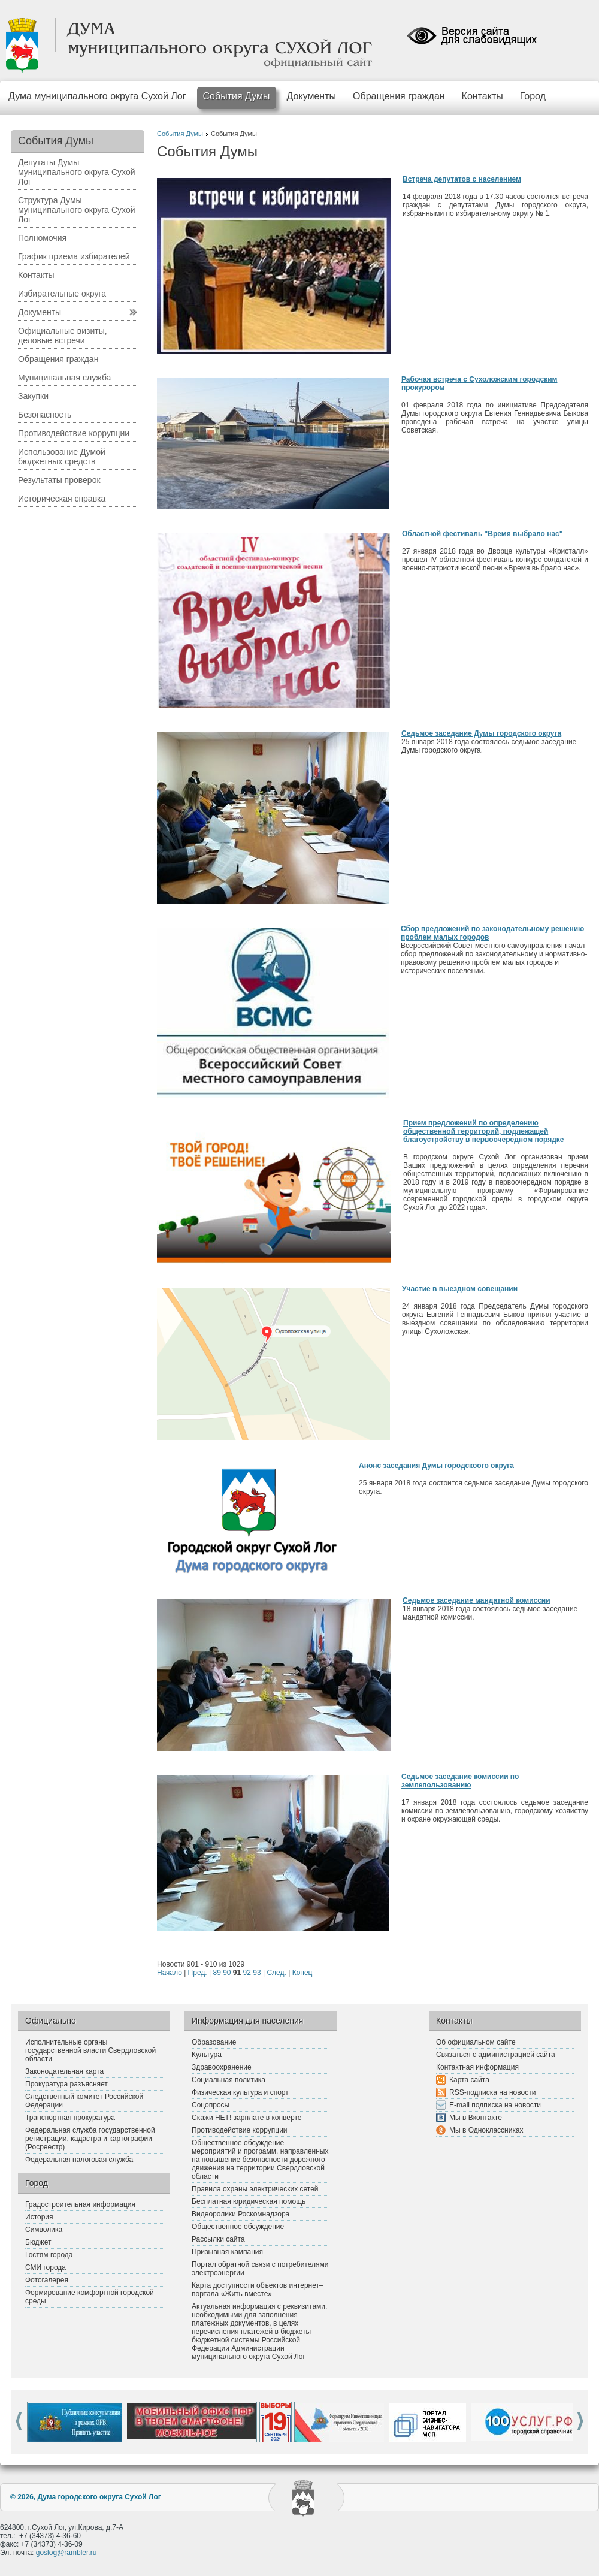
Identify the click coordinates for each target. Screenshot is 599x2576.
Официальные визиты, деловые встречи (62, 335)
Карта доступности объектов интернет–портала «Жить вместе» (257, 2289)
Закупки (33, 396)
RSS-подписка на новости (492, 2092)
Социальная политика (228, 2080)
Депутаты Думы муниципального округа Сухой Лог (76, 172)
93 (257, 1972)
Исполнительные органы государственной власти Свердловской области (90, 2050)
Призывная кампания (227, 2252)
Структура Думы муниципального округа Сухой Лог (76, 209)
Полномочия (42, 238)
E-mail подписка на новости (495, 2105)
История (39, 2217)
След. (276, 1972)
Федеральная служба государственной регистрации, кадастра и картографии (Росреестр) (90, 2138)
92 (247, 1972)
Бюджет (38, 2242)
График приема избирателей (74, 256)
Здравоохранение (222, 2067)
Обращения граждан (399, 96)
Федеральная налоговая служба (79, 2159)
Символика (43, 2229)
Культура (207, 2054)
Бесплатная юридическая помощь (248, 2201)
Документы (311, 96)
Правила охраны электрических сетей (255, 2189)
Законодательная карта (64, 2071)
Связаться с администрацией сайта (495, 2054)
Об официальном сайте (476, 2042)
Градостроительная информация (80, 2204)
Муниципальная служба (64, 377)
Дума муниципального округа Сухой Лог (97, 96)
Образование (214, 2042)
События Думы (236, 96)
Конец (302, 1972)
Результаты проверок (59, 480)
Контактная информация (477, 2067)
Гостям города (49, 2255)
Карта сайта (469, 2080)
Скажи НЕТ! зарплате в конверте (246, 2117)
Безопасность (44, 414)
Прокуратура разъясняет (66, 2084)
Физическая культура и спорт (240, 2092)
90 (227, 1972)
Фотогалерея (46, 2280)
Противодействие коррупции (73, 433)
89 (216, 1972)
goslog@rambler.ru (66, 2552)
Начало (169, 1972)
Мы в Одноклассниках (486, 2130)
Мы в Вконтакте (475, 2117)
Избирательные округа (62, 293)
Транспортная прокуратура (70, 2117)
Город (533, 96)
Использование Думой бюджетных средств (61, 456)
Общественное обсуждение (238, 2226)
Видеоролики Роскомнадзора (240, 2214)
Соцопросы (210, 2105)
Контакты (482, 96)
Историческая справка (61, 498)
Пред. (197, 1972)
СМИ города (45, 2267)
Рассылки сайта (218, 2239)
